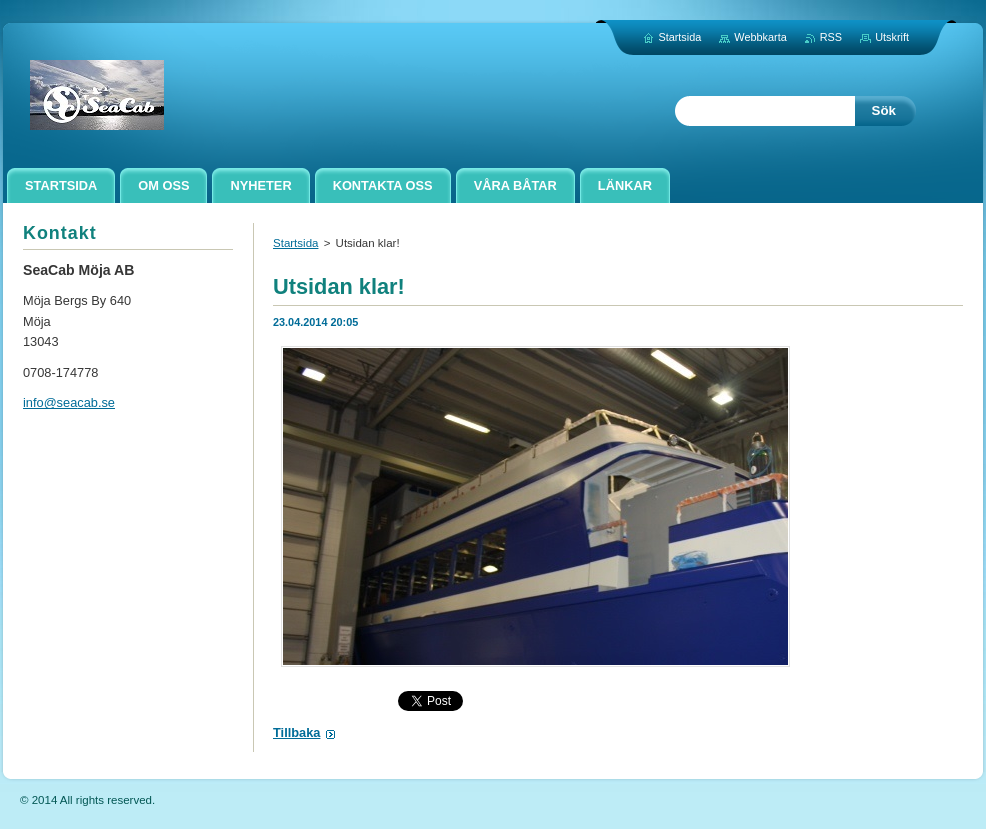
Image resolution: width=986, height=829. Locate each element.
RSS (831, 37)
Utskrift (892, 37)
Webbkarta (760, 37)
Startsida (295, 243)
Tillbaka (296, 732)
